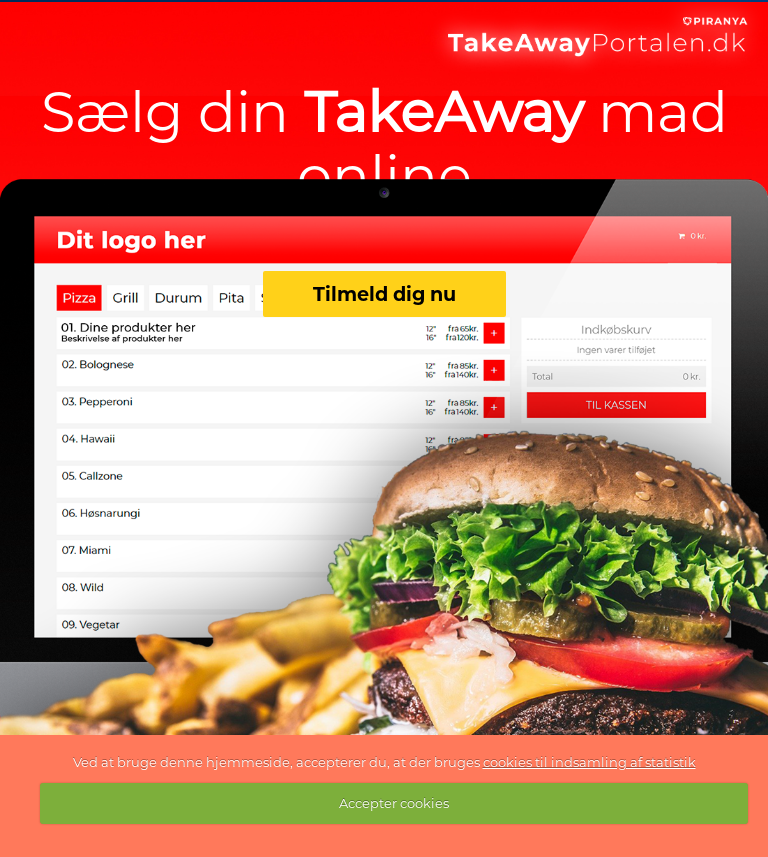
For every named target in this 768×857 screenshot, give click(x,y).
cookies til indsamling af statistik (589, 762)
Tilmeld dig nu (384, 294)
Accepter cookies (394, 803)
